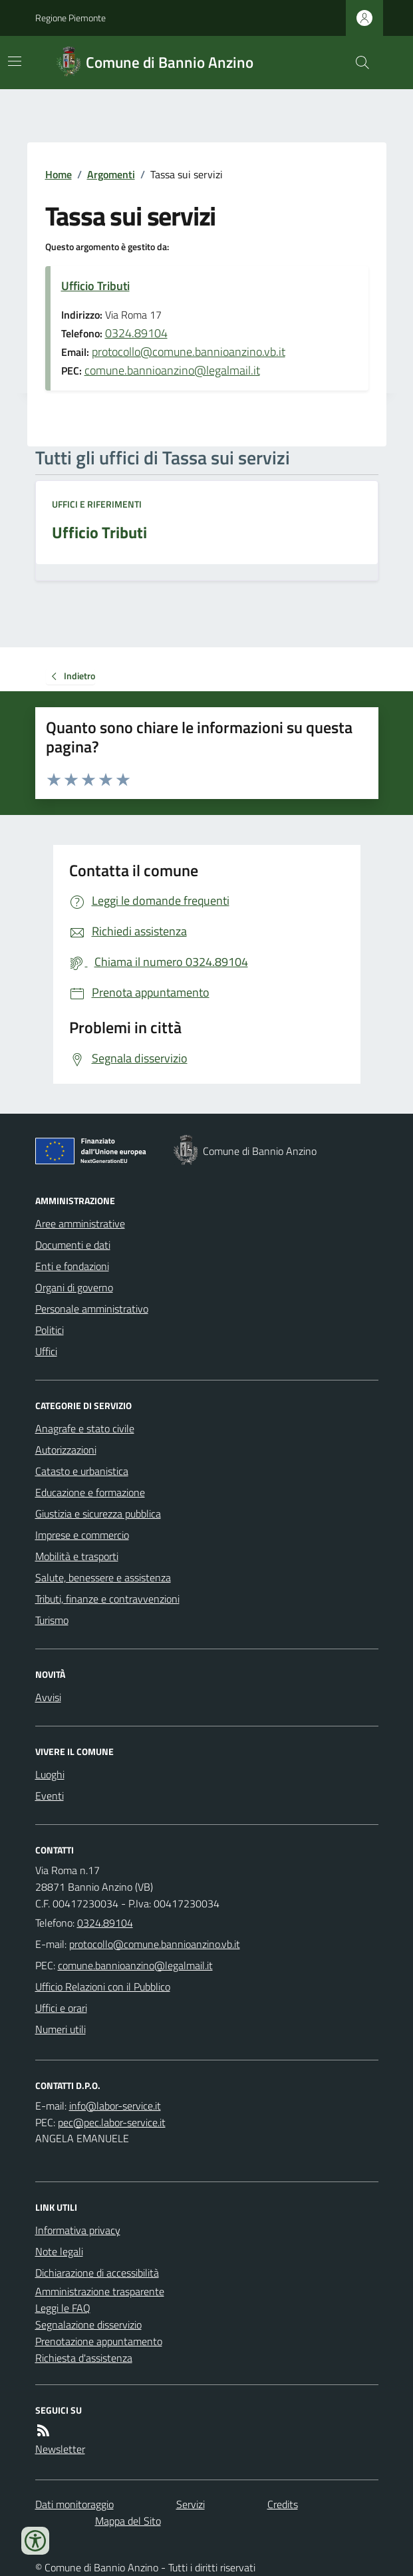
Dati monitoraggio (74, 2504)
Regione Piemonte (70, 18)
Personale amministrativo (91, 1309)
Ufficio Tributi (95, 286)
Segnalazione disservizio (88, 2325)
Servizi (190, 2504)
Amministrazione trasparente (99, 2291)
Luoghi (50, 1774)
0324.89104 (136, 333)
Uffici (46, 1351)
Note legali (59, 2251)
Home (58, 174)
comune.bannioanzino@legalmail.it (172, 370)
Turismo (52, 1620)
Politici (49, 1330)
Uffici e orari (61, 2008)
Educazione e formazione (90, 1492)
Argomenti (111, 174)
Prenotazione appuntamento (98, 2341)
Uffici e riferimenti (97, 504)
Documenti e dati (72, 1245)
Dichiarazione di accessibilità (97, 2273)
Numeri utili (60, 2029)
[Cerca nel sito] (356, 63)
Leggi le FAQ (62, 2308)
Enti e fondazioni (72, 1266)
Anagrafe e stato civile (84, 1428)
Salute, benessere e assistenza (103, 1577)
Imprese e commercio (82, 1535)
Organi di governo (74, 1287)
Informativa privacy (77, 2230)
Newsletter (60, 2449)
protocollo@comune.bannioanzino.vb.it (188, 352)
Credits (282, 2504)
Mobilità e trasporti (76, 1556)
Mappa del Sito (128, 2521)
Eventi (49, 1796)
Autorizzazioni (65, 1450)
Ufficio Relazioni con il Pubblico (102, 1987)
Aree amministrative (80, 1223)
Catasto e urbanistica (81, 1471)
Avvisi (48, 1697)
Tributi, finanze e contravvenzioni (107, 1599)
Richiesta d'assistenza (83, 2358)
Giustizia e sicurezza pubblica (98, 1514)
